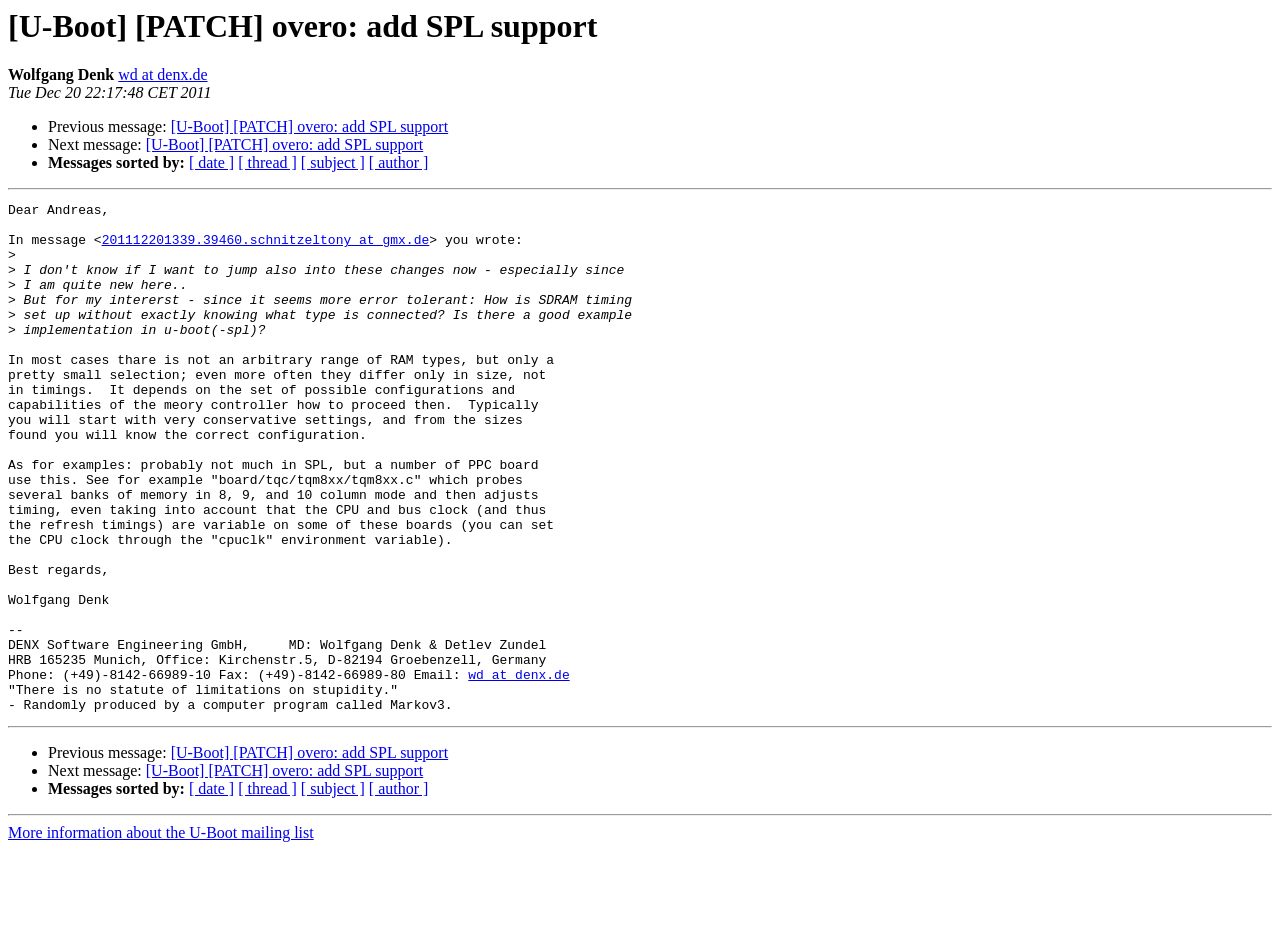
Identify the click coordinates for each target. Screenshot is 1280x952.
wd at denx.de (162, 74)
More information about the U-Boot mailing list (161, 934)
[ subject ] (333, 162)
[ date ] (211, 162)
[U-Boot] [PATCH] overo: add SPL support (309, 126)
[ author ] (399, 162)
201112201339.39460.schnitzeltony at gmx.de (266, 248)
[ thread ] (267, 162)
